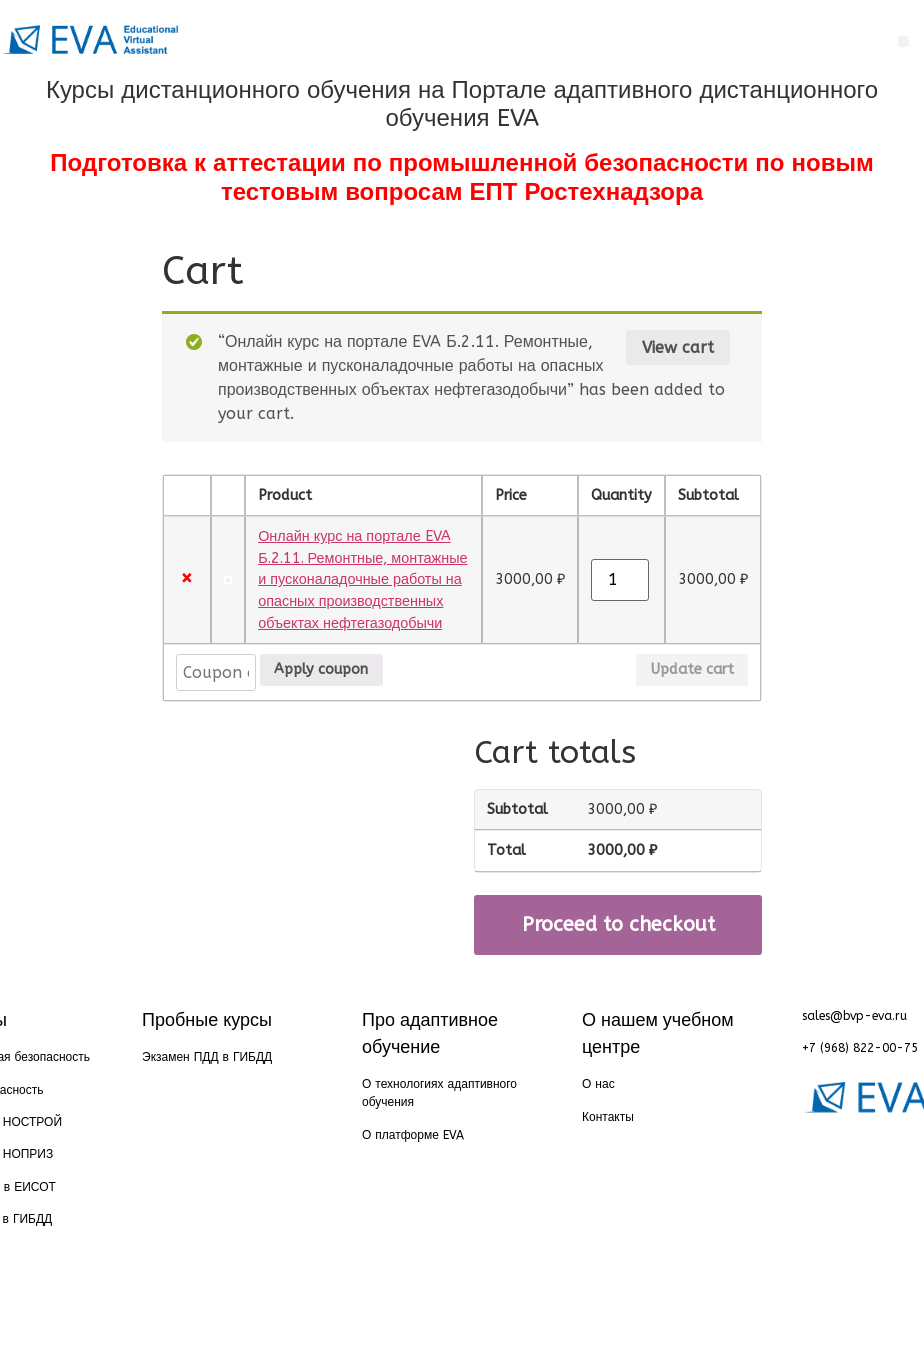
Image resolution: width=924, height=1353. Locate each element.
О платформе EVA (413, 1135)
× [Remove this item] (186, 580)
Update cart (692, 669)
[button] (903, 41)
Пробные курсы (207, 1020)
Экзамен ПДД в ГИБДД (207, 1057)
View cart (678, 347)
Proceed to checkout (618, 924)
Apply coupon (321, 669)
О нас (598, 1084)
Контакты (608, 1117)
